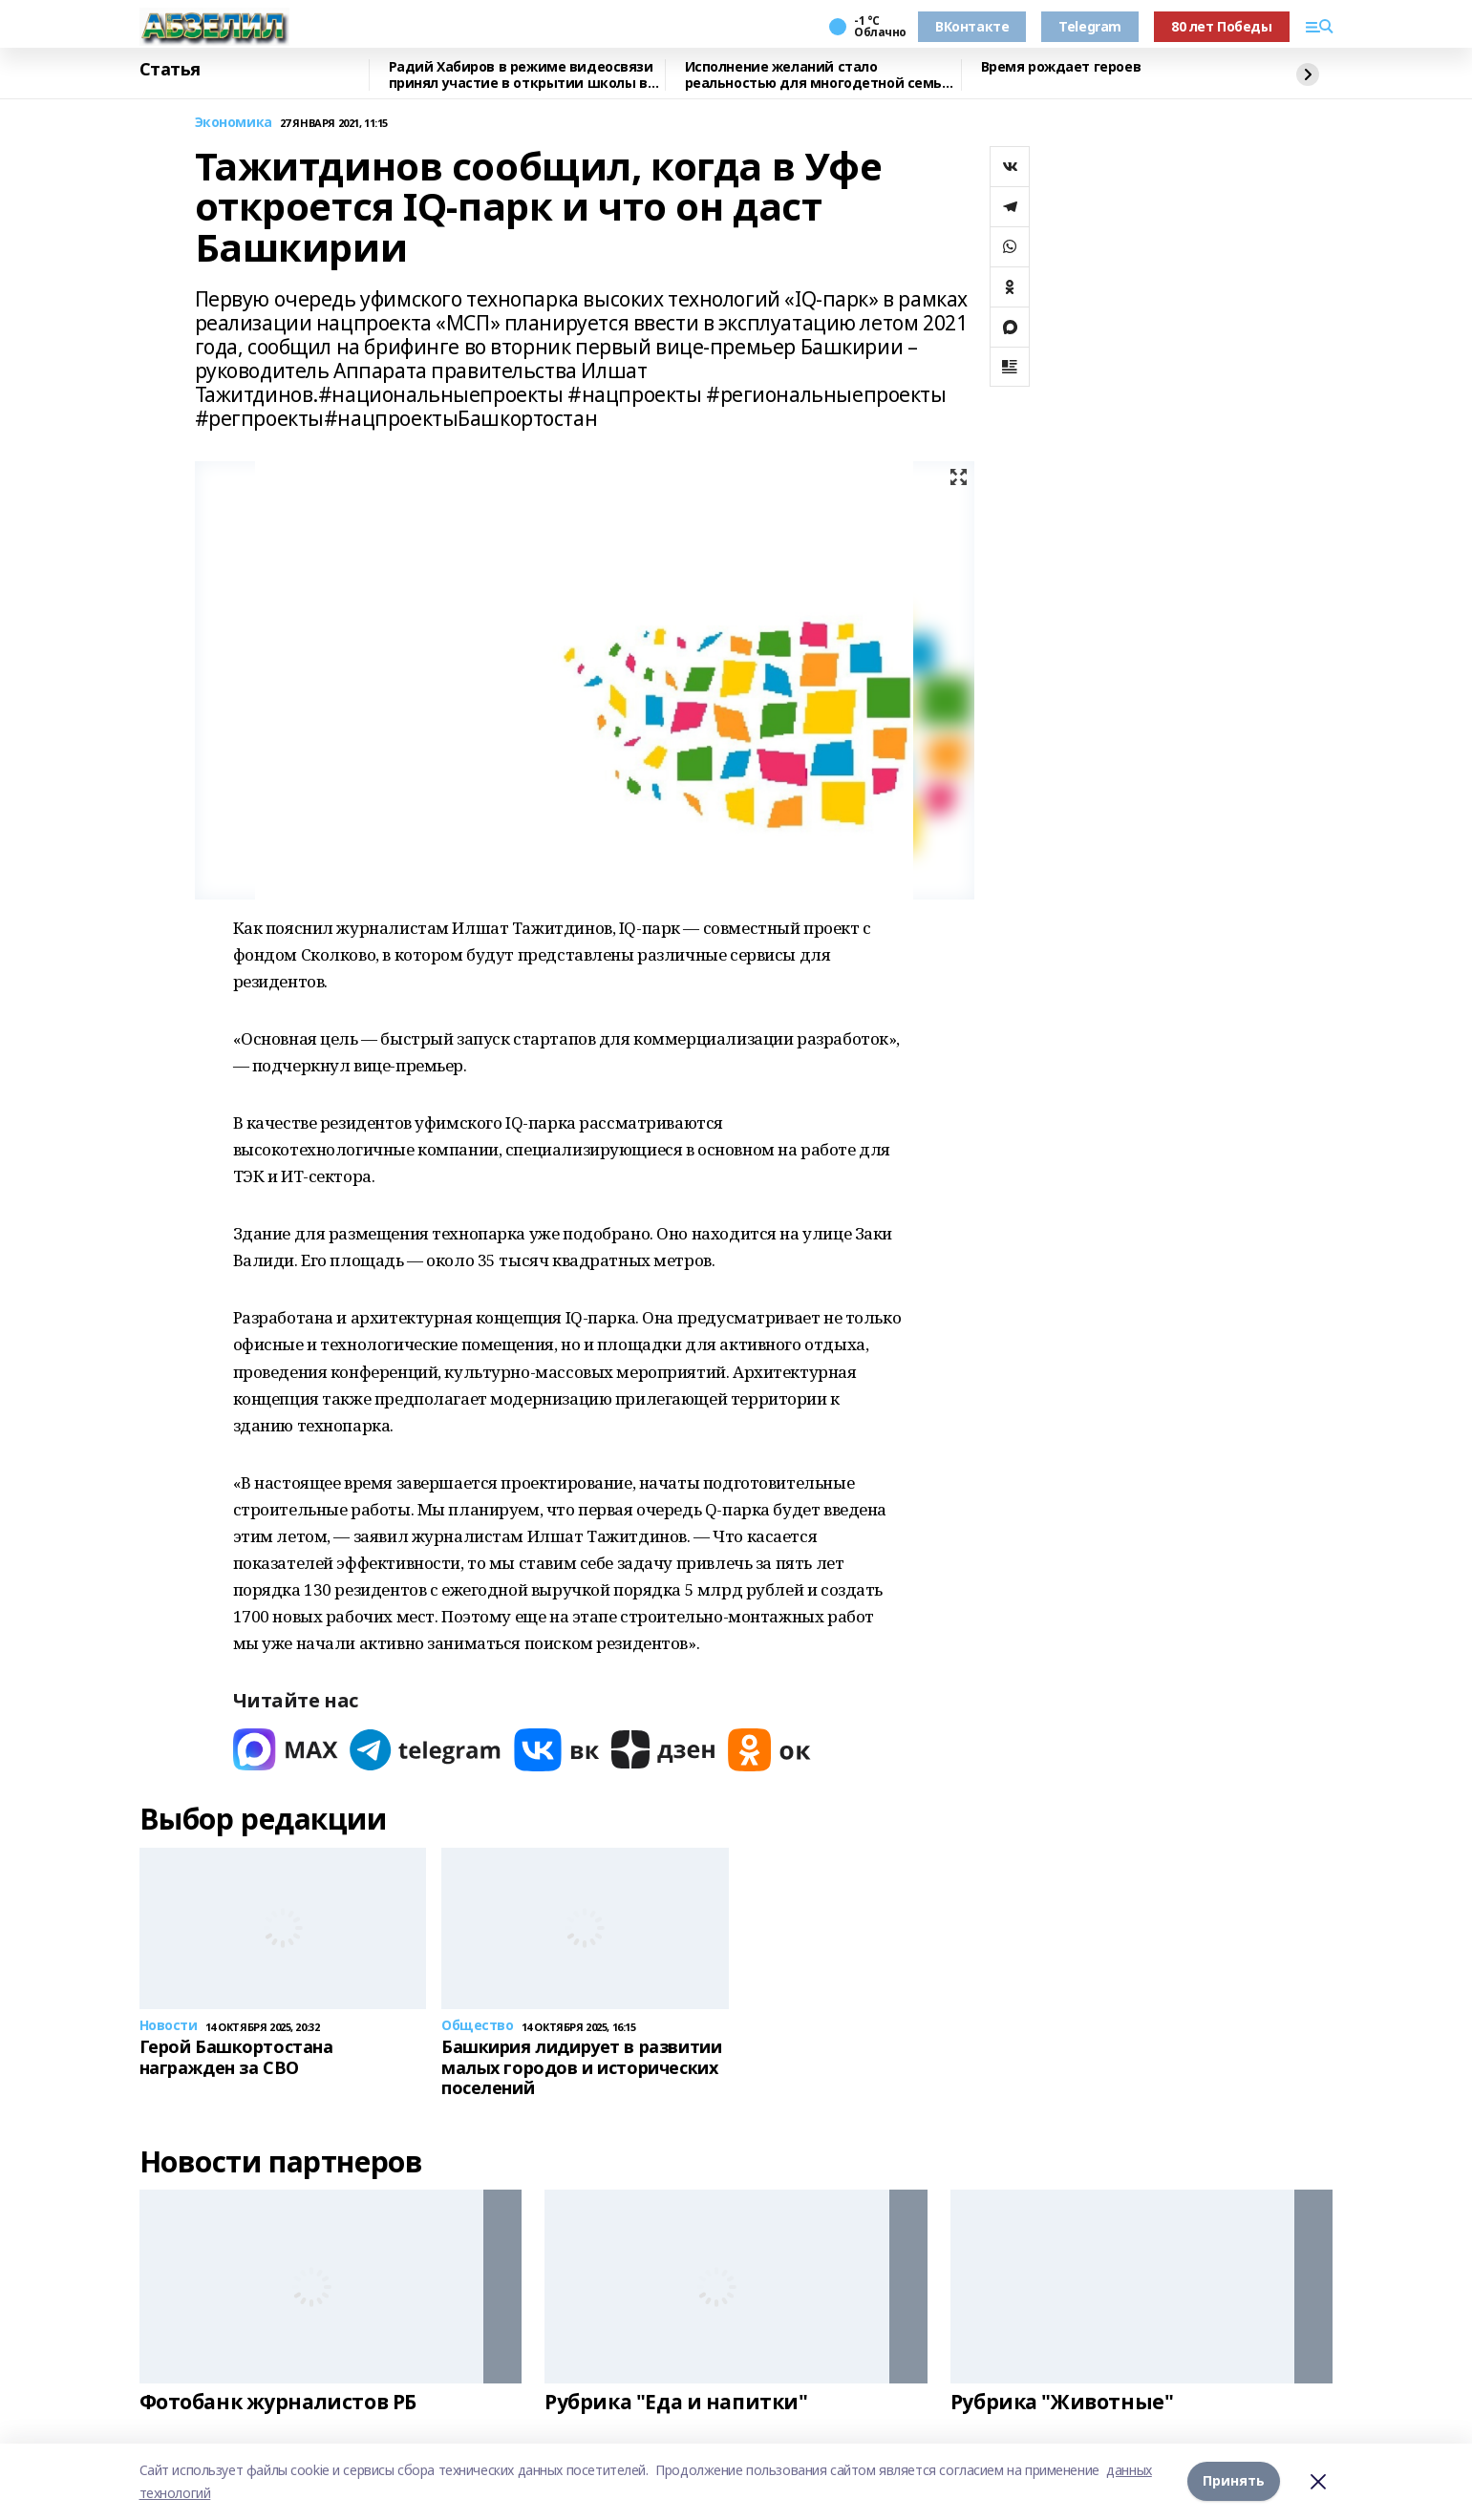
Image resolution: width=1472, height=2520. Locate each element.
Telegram (1089, 26)
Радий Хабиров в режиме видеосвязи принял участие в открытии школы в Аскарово (521, 75)
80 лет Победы (1221, 26)
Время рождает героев (1061, 67)
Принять (1234, 2481)
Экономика (233, 123)
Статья (170, 69)
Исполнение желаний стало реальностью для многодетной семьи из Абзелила (818, 75)
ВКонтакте (972, 26)
